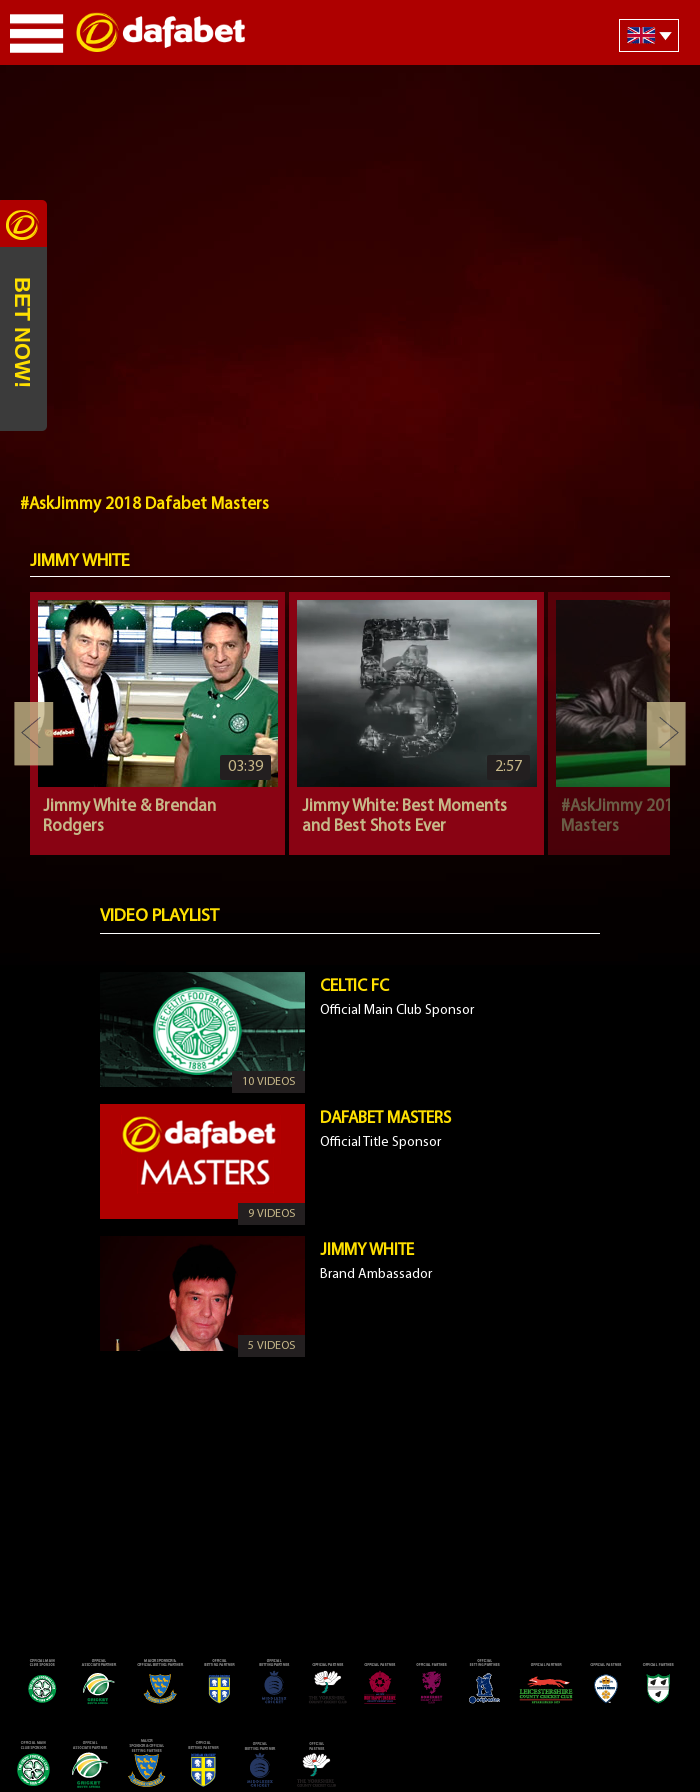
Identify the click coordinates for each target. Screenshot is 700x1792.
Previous (34, 734)
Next (666, 734)
